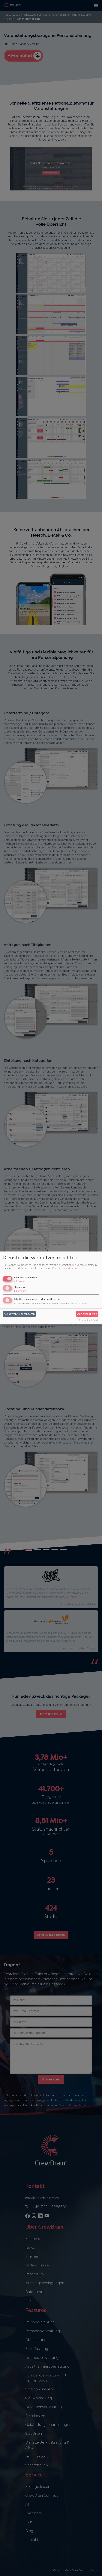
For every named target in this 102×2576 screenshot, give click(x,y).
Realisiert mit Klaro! (88, 1320)
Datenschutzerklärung (65, 1268)
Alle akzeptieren (87, 1314)
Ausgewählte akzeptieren (19, 1314)
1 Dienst (19, 1281)
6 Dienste (20, 1291)
